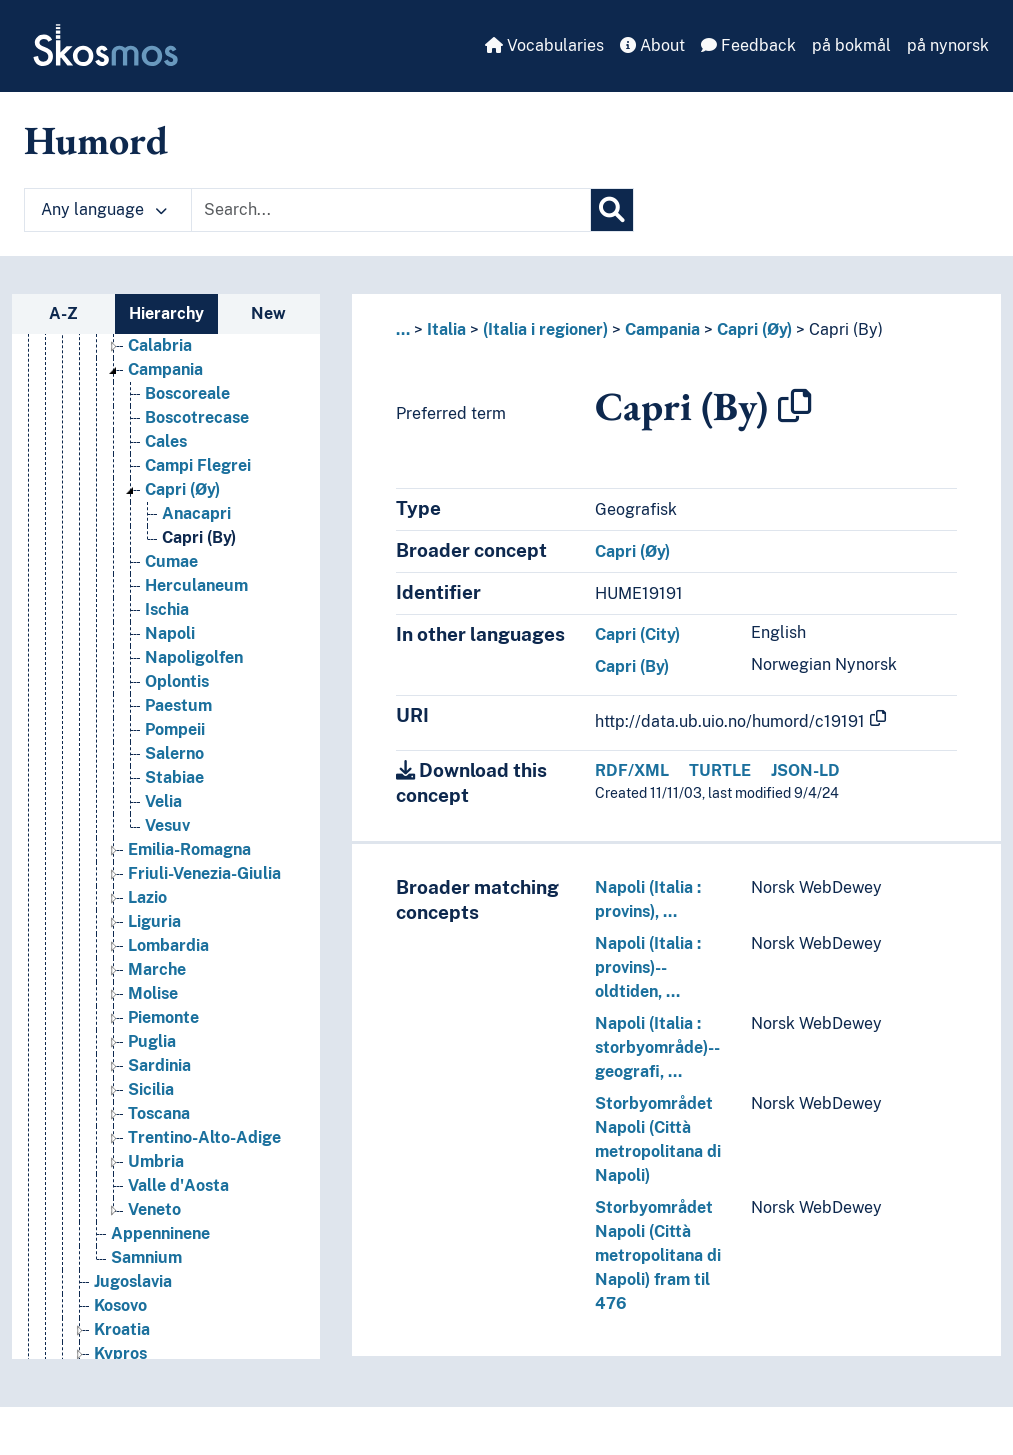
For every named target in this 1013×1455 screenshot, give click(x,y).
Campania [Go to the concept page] (165, 369)
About (652, 45)
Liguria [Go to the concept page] (154, 921)
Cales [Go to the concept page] (166, 441)
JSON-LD (805, 770)
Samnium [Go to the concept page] (146, 1257)
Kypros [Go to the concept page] (120, 1353)
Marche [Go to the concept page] (157, 969)
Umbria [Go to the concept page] (156, 1161)
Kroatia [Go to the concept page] (122, 1329)
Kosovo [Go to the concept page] (120, 1305)
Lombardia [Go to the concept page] (168, 945)
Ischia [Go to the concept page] (167, 609)
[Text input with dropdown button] (391, 210)
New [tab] (268, 313)
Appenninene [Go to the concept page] (160, 1233)
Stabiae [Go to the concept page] (174, 777)
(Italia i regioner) (545, 329)
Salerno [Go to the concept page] (174, 753)
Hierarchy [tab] (166, 313)
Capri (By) (846, 329)
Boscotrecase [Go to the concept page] (197, 417)
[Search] (612, 210)
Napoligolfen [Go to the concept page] (194, 657)
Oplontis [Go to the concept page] (177, 681)
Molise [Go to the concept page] (153, 993)
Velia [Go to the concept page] (163, 801)
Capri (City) (637, 634)
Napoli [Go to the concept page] (170, 633)
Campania (662, 329)
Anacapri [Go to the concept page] (196, 513)
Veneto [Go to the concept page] (154, 1209)
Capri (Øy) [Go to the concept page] (182, 489)
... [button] (403, 329)
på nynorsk (948, 45)
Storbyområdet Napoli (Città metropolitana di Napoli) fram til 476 (658, 1255)
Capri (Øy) (754, 329)
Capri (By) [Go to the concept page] (199, 537)
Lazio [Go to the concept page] (147, 897)
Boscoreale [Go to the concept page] (187, 393)
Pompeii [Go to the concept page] (175, 729)
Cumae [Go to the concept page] (171, 561)
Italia (446, 329)
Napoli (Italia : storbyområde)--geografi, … (657, 1047)
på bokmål (851, 45)
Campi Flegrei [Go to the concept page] (198, 465)
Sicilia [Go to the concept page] (151, 1089)
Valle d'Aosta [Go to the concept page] (178, 1185)
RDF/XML (632, 770)
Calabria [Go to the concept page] (160, 345)
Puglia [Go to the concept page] (152, 1041)
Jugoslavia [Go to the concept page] (133, 1281)
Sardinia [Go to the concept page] (159, 1065)
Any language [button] (104, 209)
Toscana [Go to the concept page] (159, 1113)
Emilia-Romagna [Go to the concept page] (189, 849)
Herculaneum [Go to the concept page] (196, 585)
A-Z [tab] (63, 313)
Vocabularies (544, 45)
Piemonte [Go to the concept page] (163, 1017)
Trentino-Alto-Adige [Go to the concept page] (204, 1137)
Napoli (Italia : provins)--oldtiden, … (648, 967)
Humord (96, 140)
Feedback (748, 45)
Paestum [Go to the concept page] (178, 705)
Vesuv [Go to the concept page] (167, 825)
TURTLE (720, 770)
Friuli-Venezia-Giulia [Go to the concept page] (204, 873)
